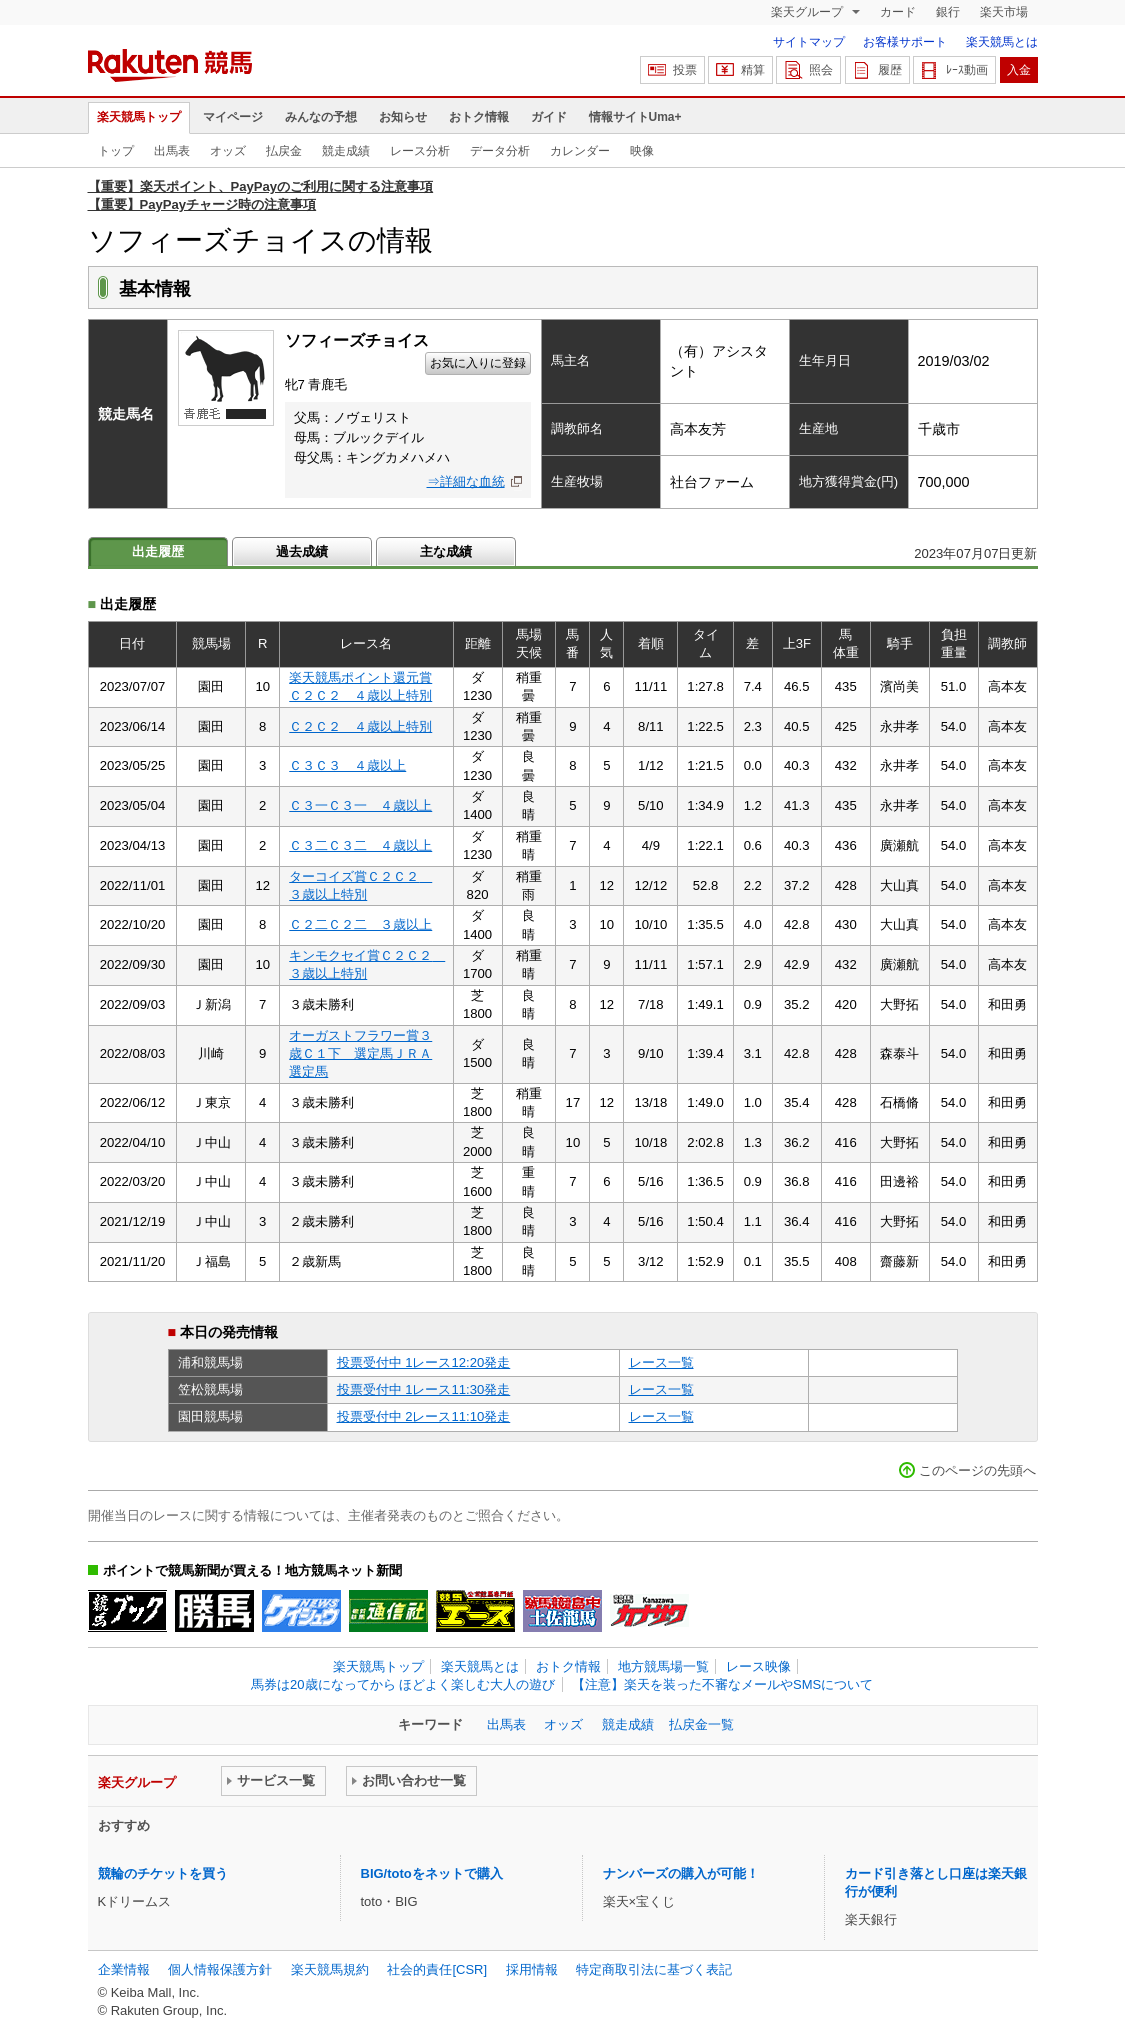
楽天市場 (1004, 12)
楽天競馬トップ (139, 117)
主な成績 (446, 551)
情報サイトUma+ (635, 117)
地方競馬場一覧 (663, 1666)
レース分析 (420, 151)
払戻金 (284, 151)
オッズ (228, 151)
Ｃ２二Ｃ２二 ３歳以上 (360, 924)
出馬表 (172, 151)
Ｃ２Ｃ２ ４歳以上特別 (360, 726)
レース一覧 (661, 1362)
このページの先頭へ (977, 1470)
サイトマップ (809, 42)
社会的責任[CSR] (437, 1969)
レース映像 (758, 1666)
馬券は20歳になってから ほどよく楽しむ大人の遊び (403, 1684)
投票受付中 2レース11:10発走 (424, 1416)
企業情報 (124, 1969)
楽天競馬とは (1002, 42)
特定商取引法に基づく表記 (654, 1969)
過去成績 (302, 551)
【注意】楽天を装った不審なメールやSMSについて (722, 1684)
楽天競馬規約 (330, 1969)
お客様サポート (905, 42)
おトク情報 (479, 117)
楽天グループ (808, 12)
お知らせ (403, 117)
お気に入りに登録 (478, 363)
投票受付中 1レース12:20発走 (424, 1362)
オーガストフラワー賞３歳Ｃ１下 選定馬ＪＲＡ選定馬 (360, 1054)
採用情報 (532, 1969)
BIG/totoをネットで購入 (432, 1873)
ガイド (549, 117)
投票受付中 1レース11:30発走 (424, 1389)
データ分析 (500, 151)
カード (898, 12)
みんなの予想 (321, 117)
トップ (116, 151)
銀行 (948, 12)
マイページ (233, 117)
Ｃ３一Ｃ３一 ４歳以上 (360, 805)
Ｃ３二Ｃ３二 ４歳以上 (360, 845)
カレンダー (580, 151)
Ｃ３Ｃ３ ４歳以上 (347, 765)
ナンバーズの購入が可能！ (681, 1873)
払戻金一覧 (701, 1724)
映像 (642, 151)
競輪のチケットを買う (163, 1873)
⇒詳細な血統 (466, 481)
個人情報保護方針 (220, 1969)
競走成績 (346, 151)
